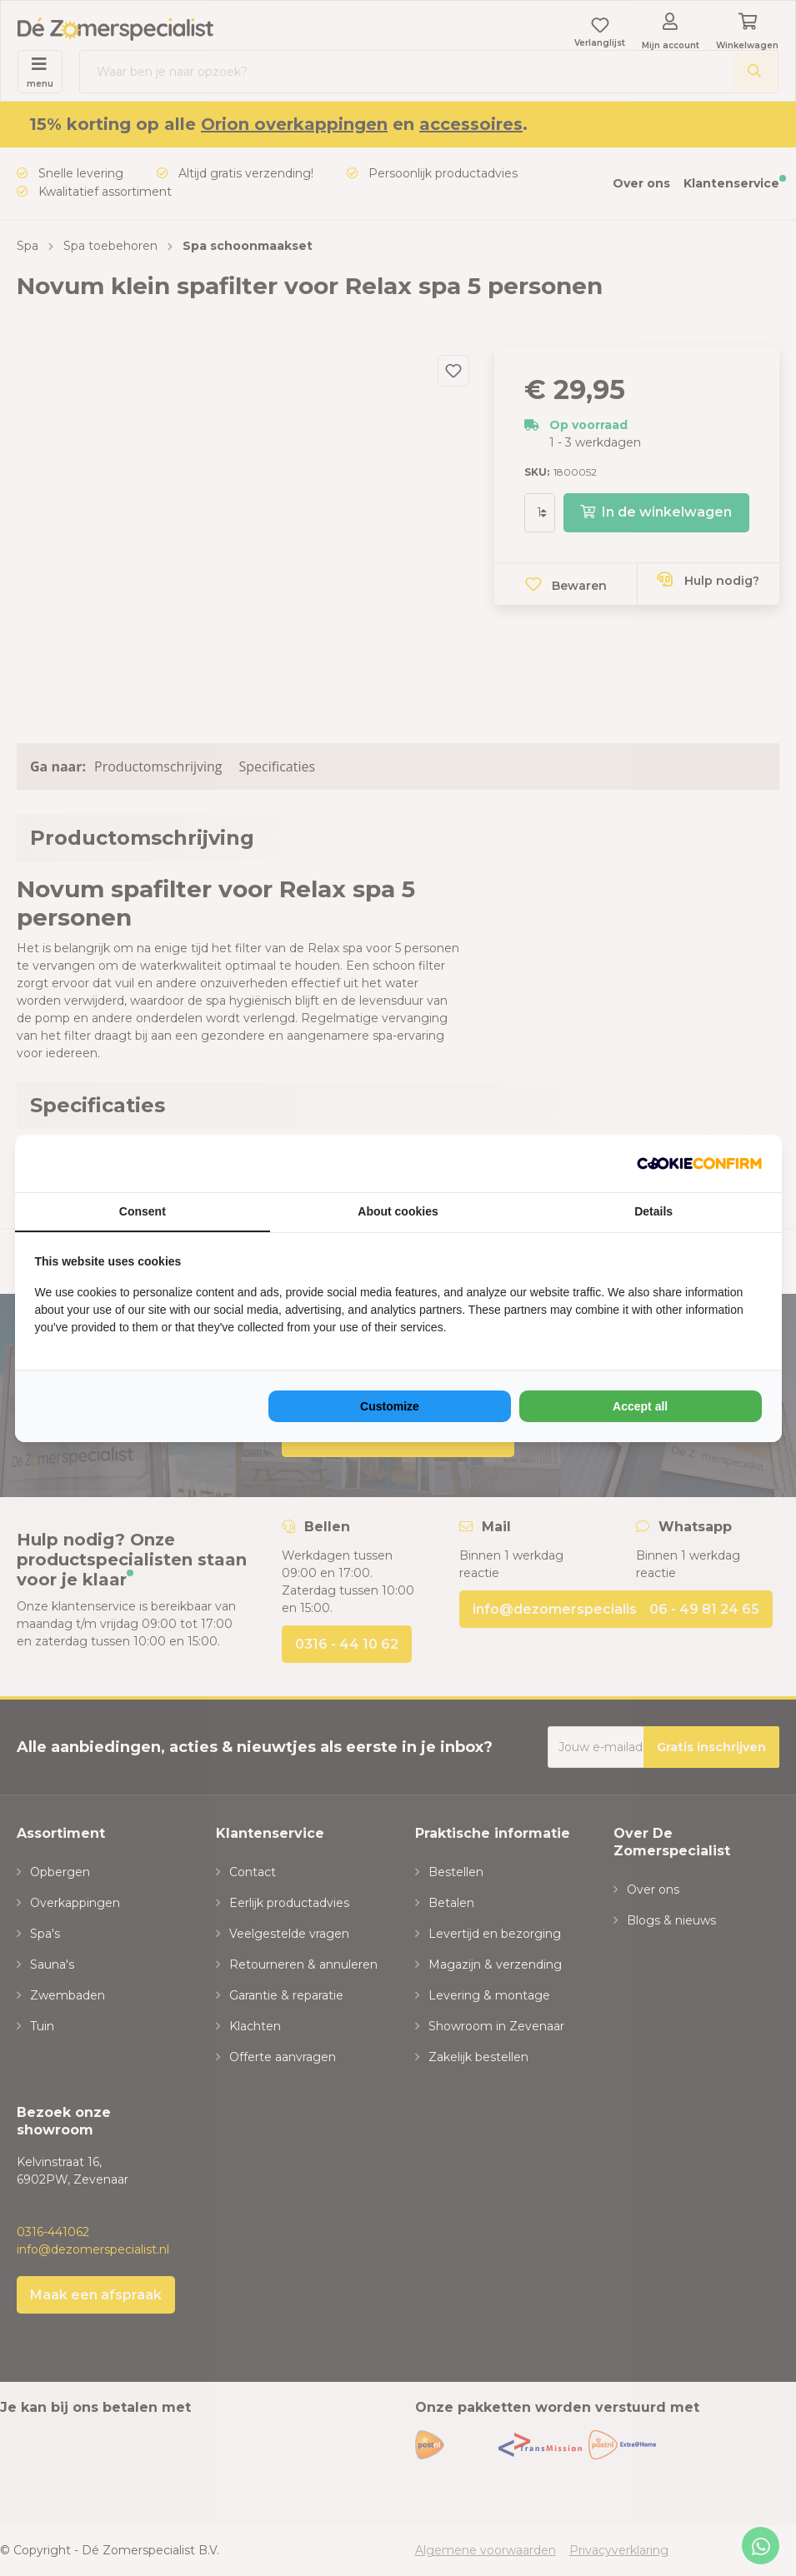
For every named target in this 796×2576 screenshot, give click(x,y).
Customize (389, 1406)
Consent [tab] (142, 1211)
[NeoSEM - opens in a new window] (699, 1163)
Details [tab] (653, 1211)
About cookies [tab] (398, 1211)
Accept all (640, 1406)
